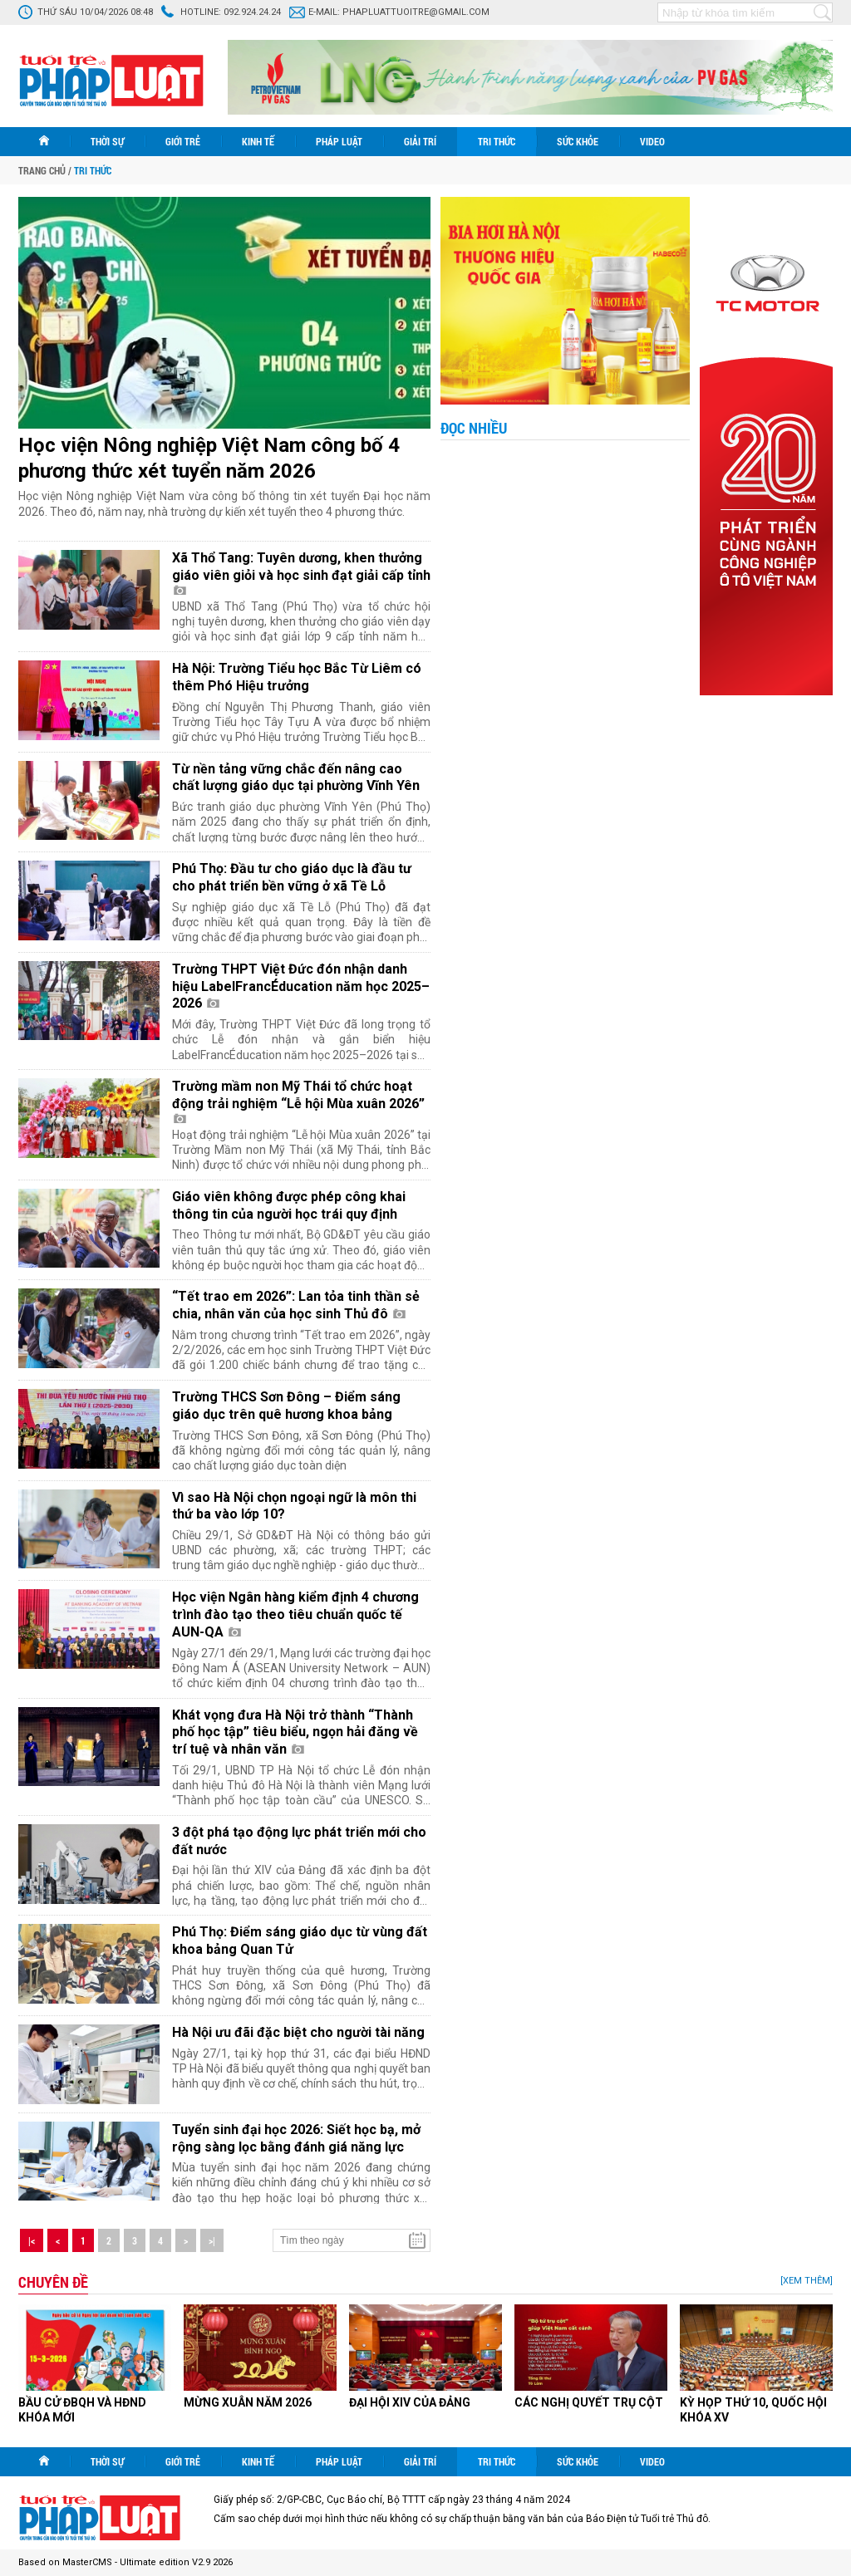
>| (212, 2240)
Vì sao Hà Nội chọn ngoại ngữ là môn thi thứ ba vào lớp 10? (294, 1506)
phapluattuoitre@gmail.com (415, 12)
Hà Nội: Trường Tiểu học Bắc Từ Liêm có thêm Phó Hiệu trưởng (296, 677)
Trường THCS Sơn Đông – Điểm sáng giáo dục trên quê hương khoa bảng (286, 1405)
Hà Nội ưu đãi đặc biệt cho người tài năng (298, 2032)
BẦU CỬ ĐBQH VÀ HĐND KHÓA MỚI (82, 2410)
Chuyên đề (53, 2282)
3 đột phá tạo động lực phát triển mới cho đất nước (299, 1840)
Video (652, 141)
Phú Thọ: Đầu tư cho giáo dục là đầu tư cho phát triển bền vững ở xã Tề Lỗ (291, 877)
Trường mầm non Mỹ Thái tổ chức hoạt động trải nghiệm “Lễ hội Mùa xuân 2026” (298, 1100)
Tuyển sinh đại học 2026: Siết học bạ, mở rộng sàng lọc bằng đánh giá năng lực (296, 2138)
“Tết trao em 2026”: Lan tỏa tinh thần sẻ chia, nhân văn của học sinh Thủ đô (296, 1305)
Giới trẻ (182, 141)
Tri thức (496, 141)
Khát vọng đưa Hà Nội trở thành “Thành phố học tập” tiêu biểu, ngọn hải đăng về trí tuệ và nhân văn (295, 1732)
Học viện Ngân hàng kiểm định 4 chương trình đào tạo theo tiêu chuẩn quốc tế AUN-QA (295, 1614)
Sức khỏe (577, 141)
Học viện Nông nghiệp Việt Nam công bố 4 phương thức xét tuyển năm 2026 (209, 458)
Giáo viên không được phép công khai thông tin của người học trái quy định (289, 1205)
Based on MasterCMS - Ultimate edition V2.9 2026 (125, 2562)
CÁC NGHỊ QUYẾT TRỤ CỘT (588, 2402)
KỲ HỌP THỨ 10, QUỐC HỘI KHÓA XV (753, 2410)
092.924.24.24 (252, 12)
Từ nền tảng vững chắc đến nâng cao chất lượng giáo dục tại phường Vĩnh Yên (296, 777)
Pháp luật (339, 141)
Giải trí (420, 141)
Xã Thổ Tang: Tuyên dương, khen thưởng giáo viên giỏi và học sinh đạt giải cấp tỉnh (301, 572)
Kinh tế (258, 141)
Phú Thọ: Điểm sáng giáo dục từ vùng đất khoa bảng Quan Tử (299, 1940)
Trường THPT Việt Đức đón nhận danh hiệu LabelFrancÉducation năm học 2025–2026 (301, 986)
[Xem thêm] (806, 2280)
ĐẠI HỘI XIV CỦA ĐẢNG (409, 2402)
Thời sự (107, 141)
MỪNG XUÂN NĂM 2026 (248, 2402)
